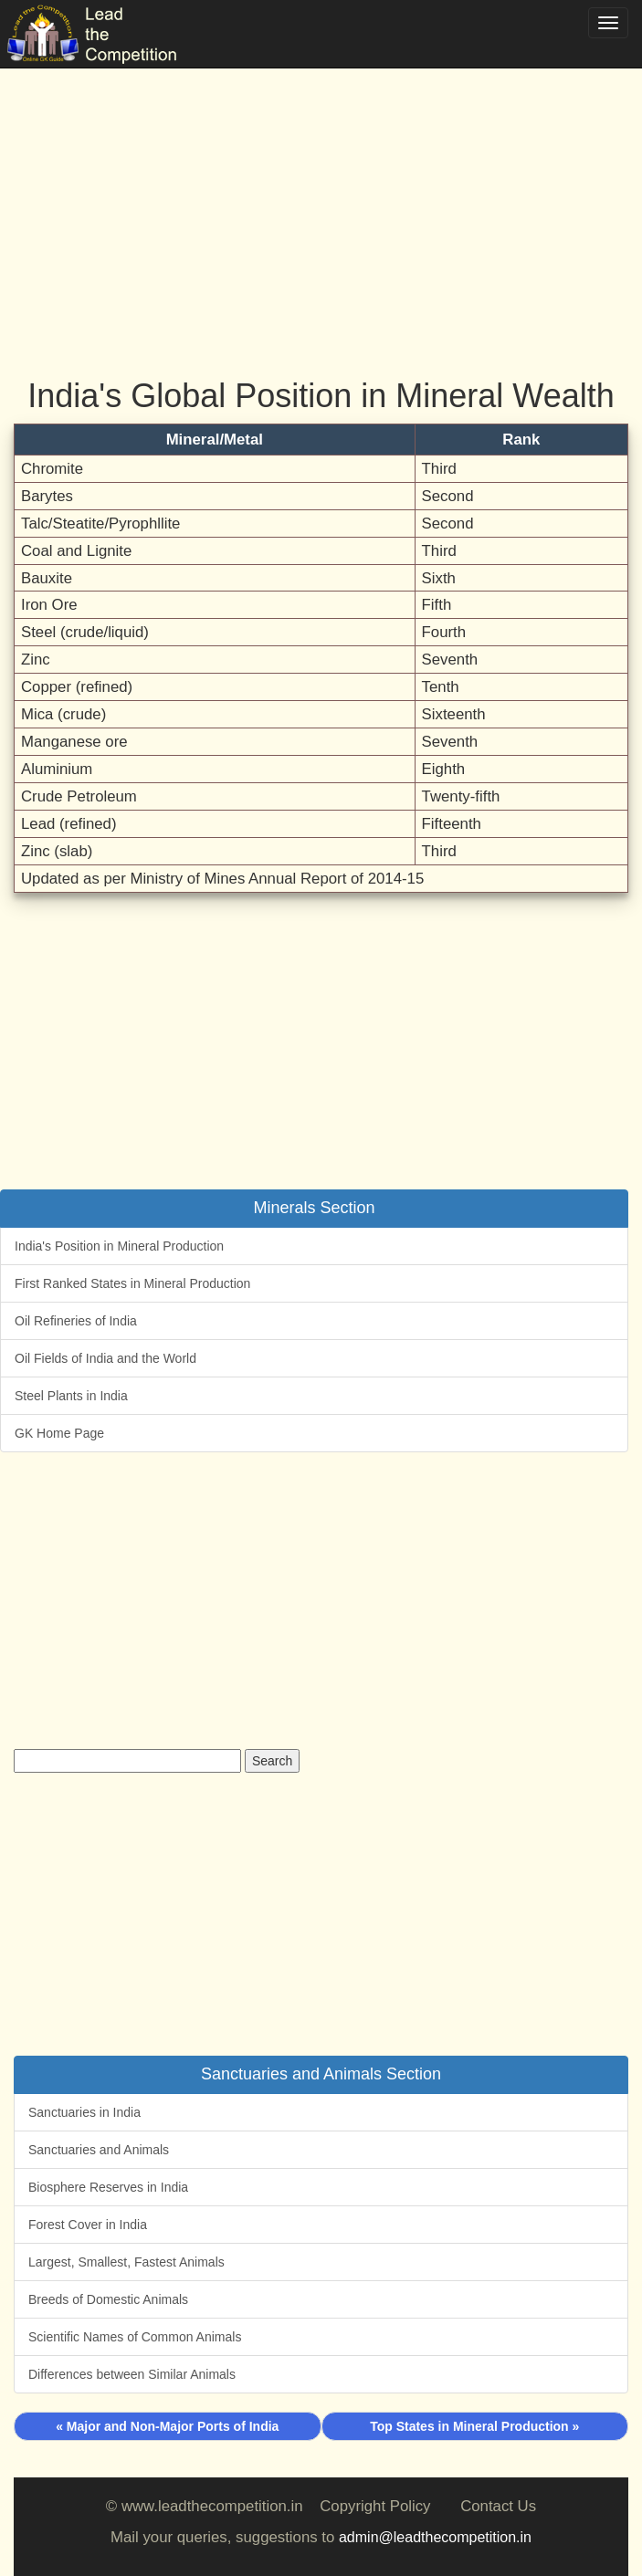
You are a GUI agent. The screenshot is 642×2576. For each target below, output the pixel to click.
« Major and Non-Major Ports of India (167, 2426)
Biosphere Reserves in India (108, 2187)
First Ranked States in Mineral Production (132, 1283)
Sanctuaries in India (84, 2112)
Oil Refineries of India (76, 1321)
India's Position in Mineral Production (119, 1246)
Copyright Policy (375, 2506)
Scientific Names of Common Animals (134, 2337)
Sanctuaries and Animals (98, 2149)
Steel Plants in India (71, 1395)
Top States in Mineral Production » (474, 2426)
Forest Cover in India (87, 2224)
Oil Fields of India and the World (105, 1358)
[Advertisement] (321, 201)
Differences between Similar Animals (132, 2374)
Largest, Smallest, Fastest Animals (126, 2262)
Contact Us (498, 2506)
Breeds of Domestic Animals (108, 2299)
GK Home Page (59, 1433)
